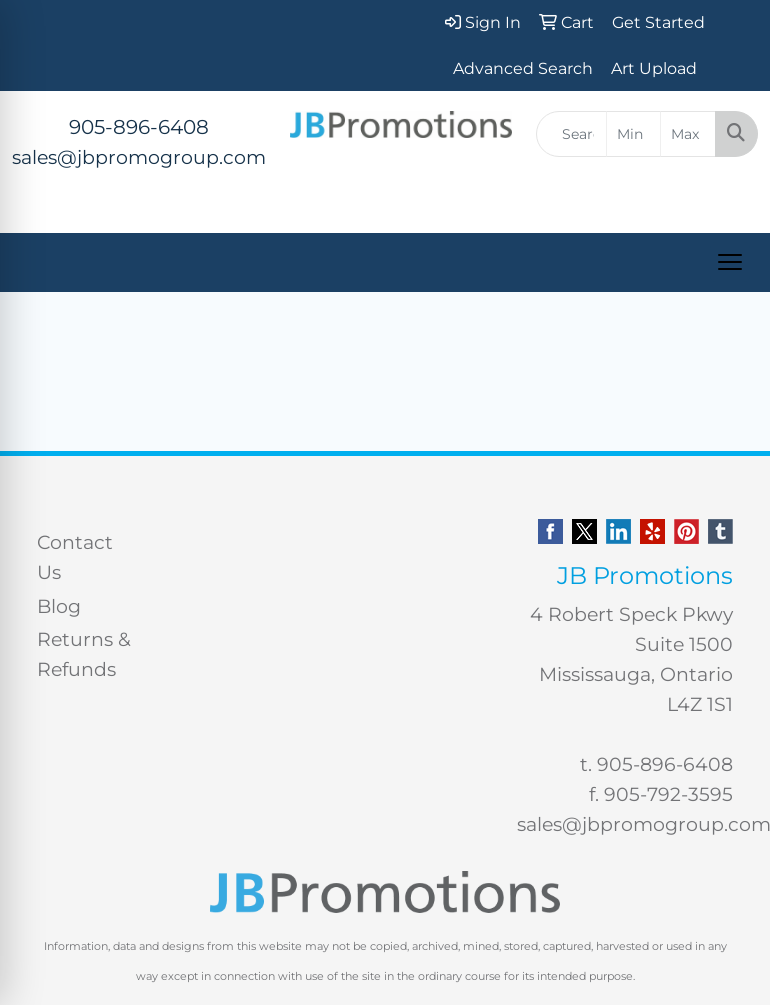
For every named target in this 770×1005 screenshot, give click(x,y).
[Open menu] (730, 262)
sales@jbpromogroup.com (139, 157)
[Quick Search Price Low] (634, 134)
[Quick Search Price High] (688, 134)
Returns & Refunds (84, 654)
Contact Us (75, 557)
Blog (59, 606)
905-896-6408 (139, 127)
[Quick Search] (571, 134)
